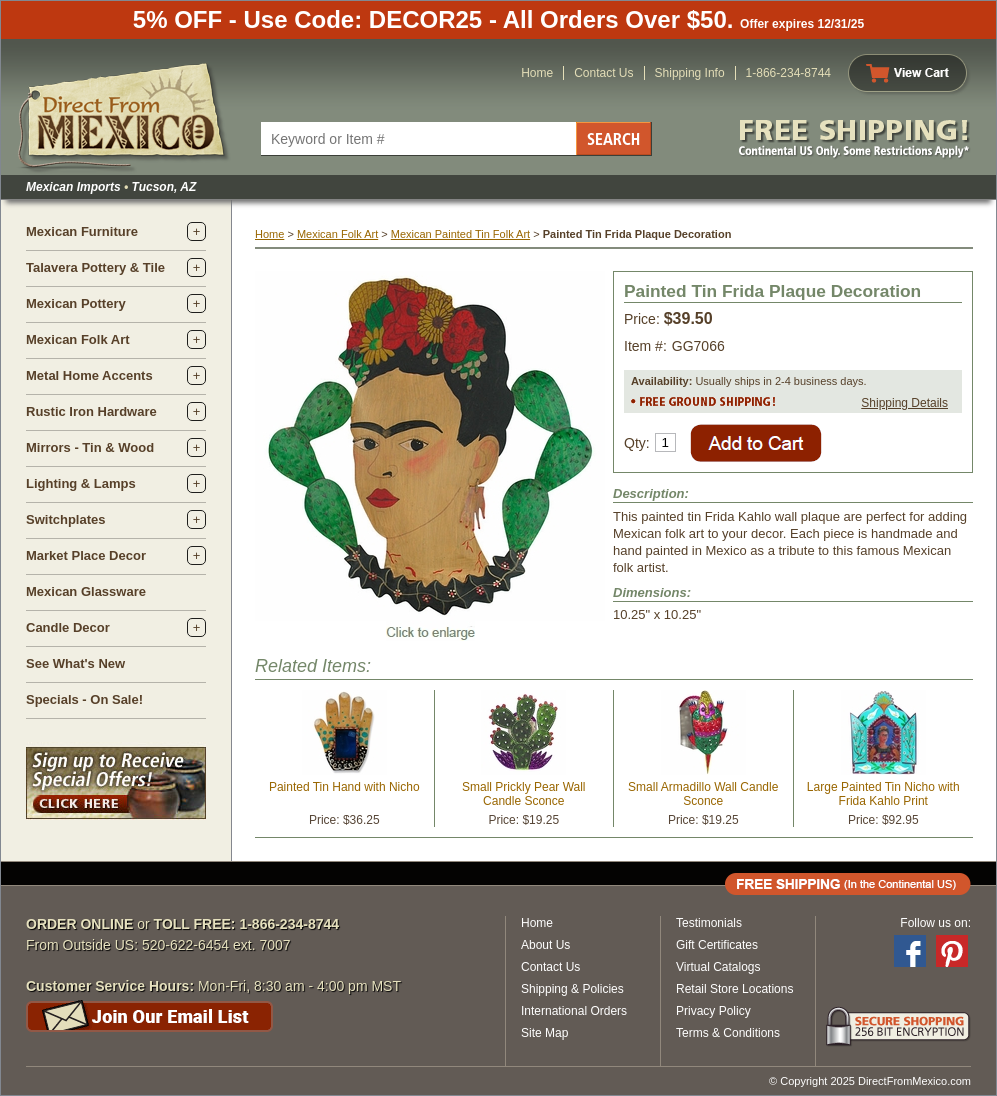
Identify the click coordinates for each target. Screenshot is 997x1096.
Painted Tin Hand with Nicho (344, 787)
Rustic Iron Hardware (91, 411)
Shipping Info (690, 73)
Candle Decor (68, 627)
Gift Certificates (717, 945)
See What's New (75, 663)
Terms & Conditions (728, 1033)
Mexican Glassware (86, 591)
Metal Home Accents (89, 375)
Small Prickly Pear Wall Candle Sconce (524, 794)
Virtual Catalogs (718, 967)
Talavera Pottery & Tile (95, 267)
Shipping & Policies (572, 989)
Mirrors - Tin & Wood (90, 447)
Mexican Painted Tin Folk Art (460, 234)
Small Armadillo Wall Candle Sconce (703, 794)
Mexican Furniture (82, 231)
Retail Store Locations (734, 989)
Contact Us (603, 73)
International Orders (574, 1011)
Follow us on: (935, 923)
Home (537, 73)
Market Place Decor (86, 555)
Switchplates (65, 519)
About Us (545, 945)
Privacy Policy (713, 1011)
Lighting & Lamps (81, 483)
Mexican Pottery (76, 303)
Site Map (544, 1033)
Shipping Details (904, 403)
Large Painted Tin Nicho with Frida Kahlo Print (883, 794)
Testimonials (709, 923)
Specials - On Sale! (84, 699)
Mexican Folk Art (78, 339)
